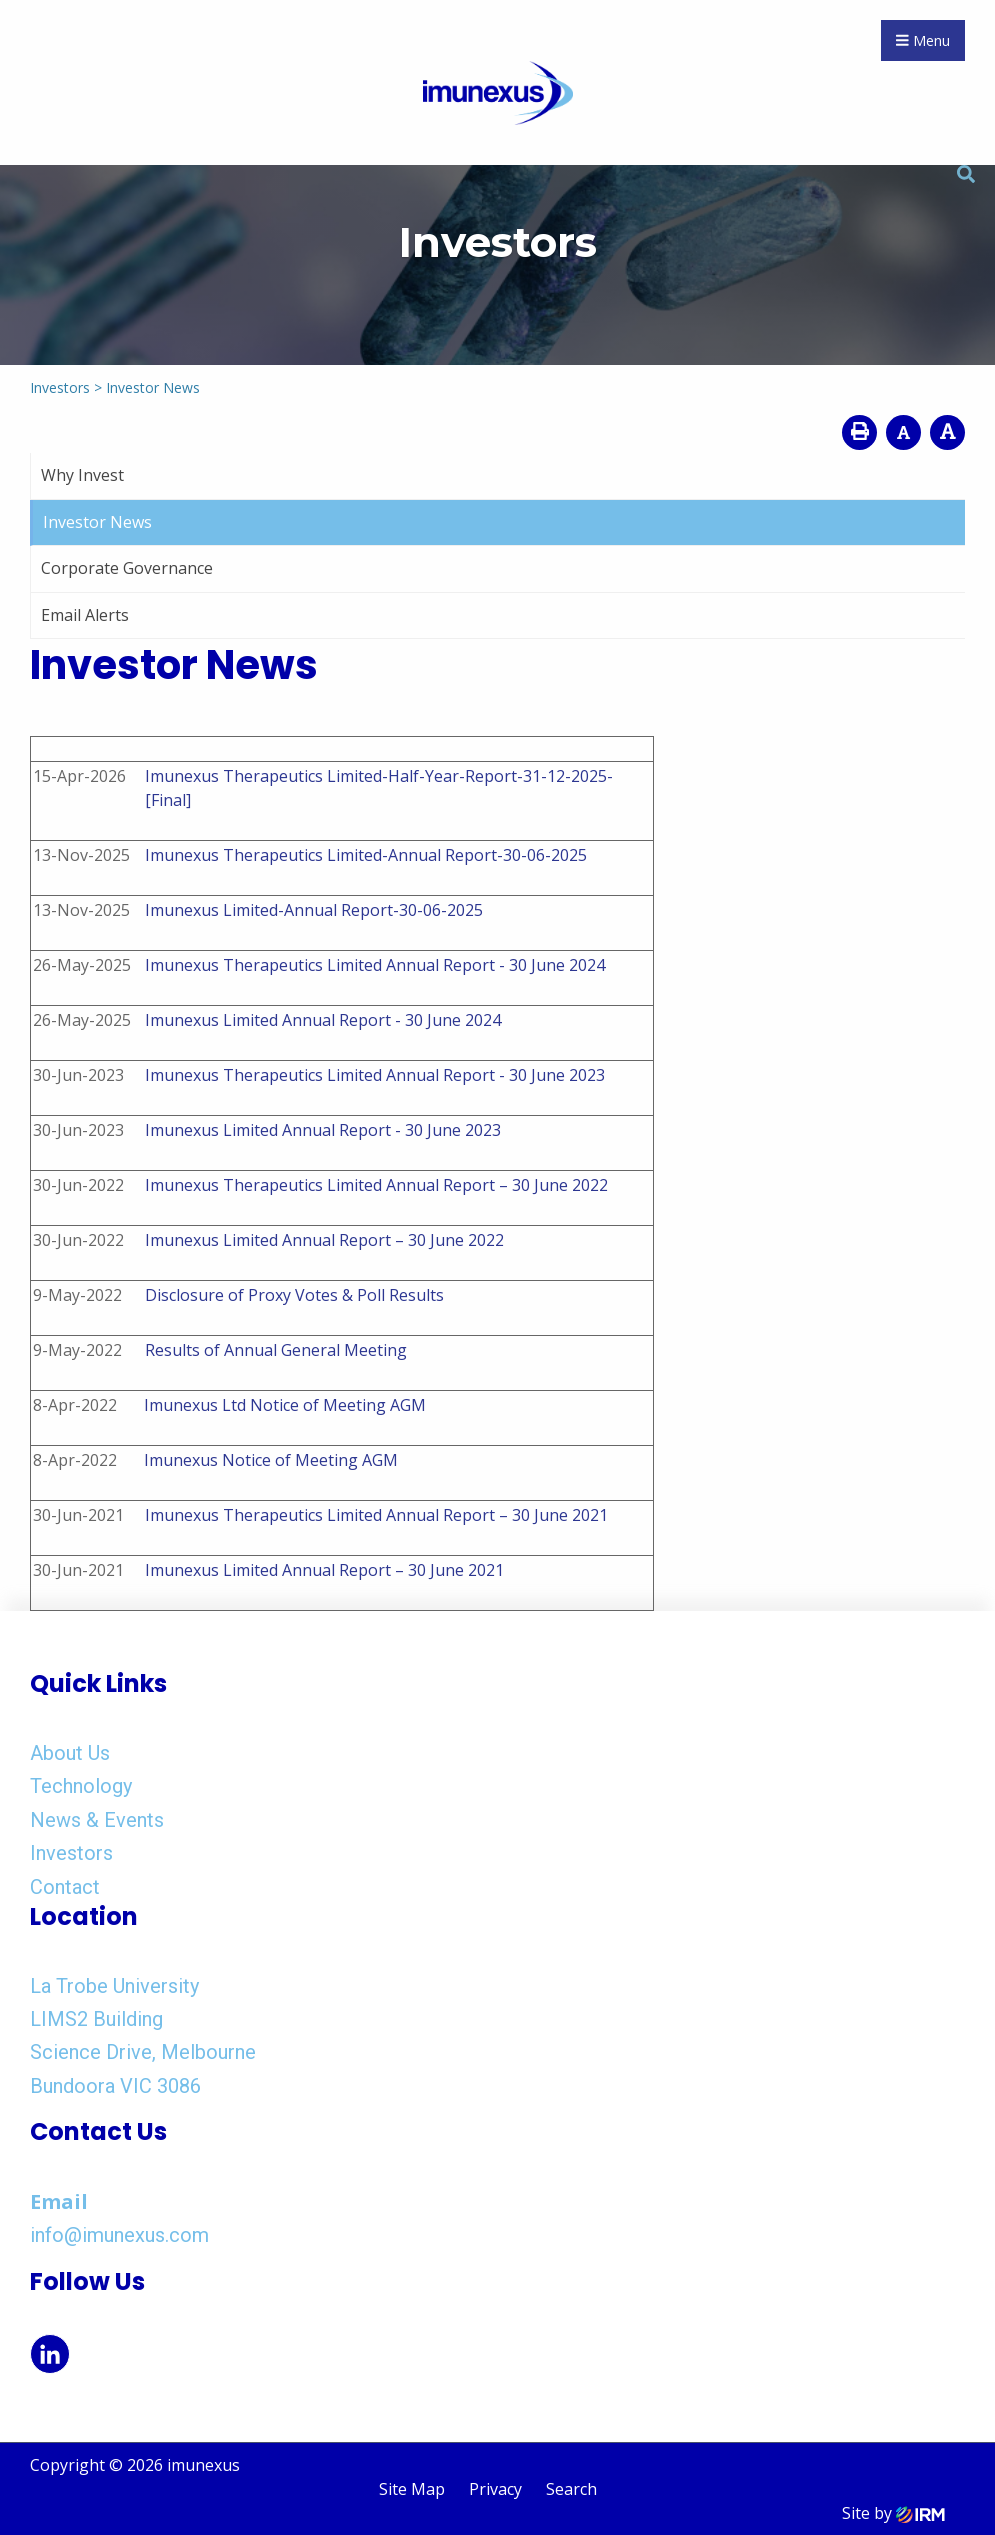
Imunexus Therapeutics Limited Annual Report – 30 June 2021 (376, 1515)
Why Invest (82, 475)
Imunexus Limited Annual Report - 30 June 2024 (323, 1020)
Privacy (495, 2489)
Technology (81, 1786)
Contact (65, 1887)
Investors (71, 1853)
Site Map (412, 2489)
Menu (923, 40)
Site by (893, 2513)
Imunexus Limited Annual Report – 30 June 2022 (324, 1240)
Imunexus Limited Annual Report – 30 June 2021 (324, 1570)
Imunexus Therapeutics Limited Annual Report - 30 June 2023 (375, 1075)
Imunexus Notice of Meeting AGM (271, 1460)
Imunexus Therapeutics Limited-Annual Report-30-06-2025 (366, 855)
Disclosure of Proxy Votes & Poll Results (294, 1295)
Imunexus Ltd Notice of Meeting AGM (285, 1405)
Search (571, 2489)
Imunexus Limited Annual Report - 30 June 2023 (323, 1130)
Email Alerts (85, 615)
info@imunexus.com (119, 2235)
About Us (70, 1753)
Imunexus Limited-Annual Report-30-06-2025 (314, 910)
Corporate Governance (127, 568)
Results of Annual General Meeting (276, 1350)
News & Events (97, 1820)
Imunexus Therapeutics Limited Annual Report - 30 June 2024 (375, 965)
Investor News (97, 522)
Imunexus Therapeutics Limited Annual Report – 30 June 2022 (376, 1185)
